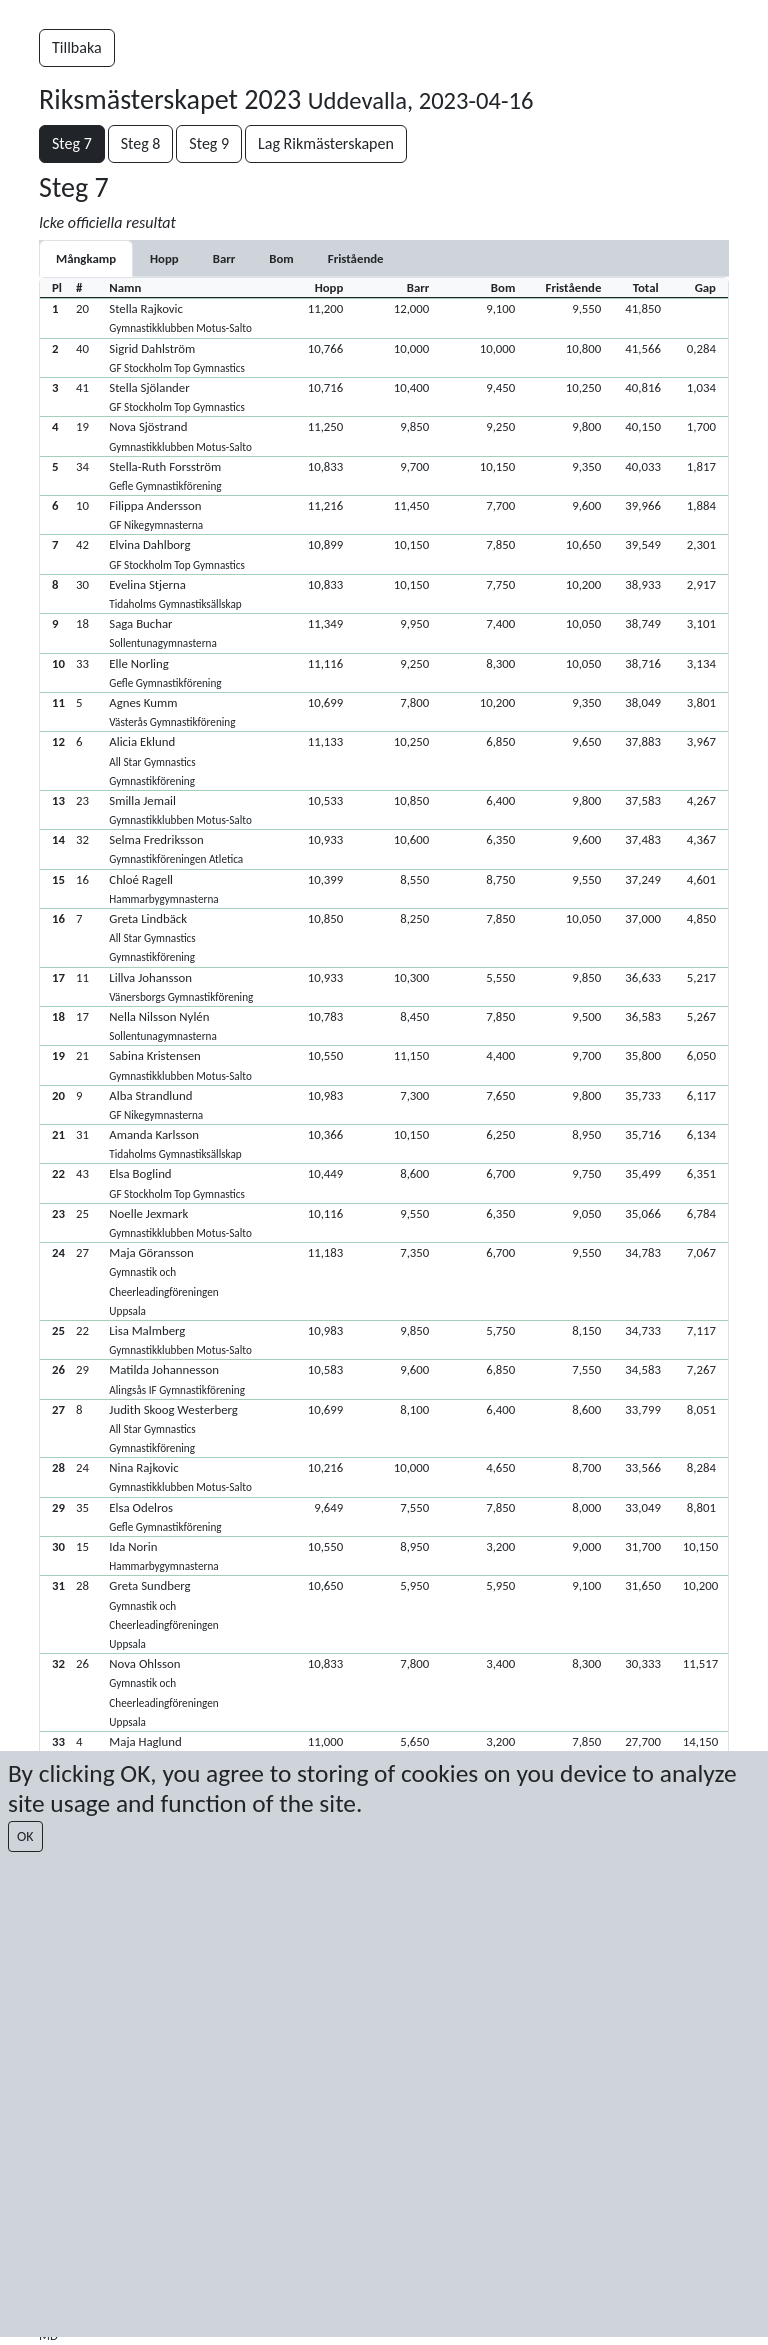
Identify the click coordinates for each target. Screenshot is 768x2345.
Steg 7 (72, 143)
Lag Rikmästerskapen (326, 143)
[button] (384, 317)
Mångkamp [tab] (86, 258)
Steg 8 (141, 143)
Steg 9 (209, 143)
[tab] (164, 258)
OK (25, 1836)
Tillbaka (77, 47)
